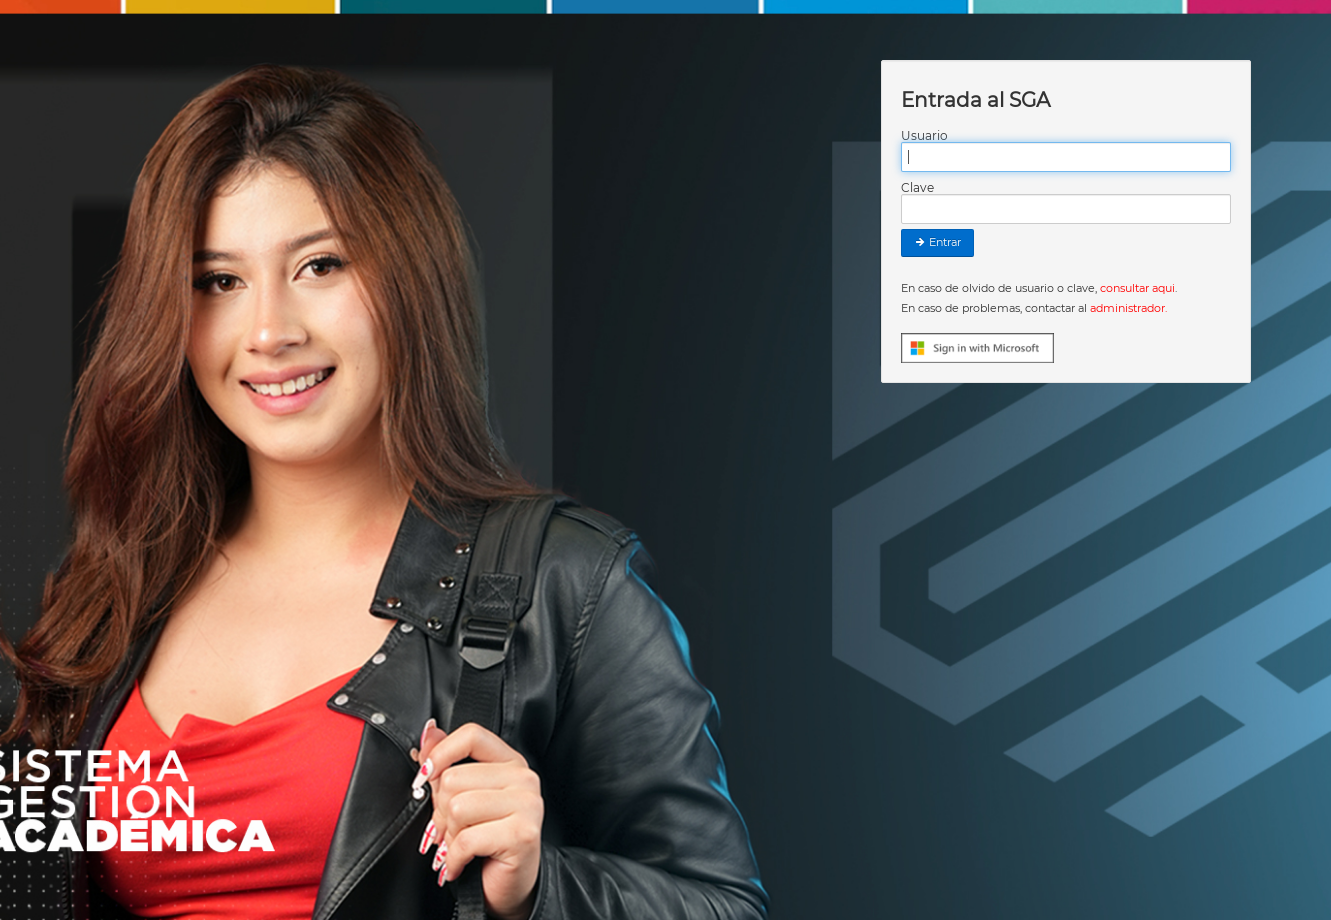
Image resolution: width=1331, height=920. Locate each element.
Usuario (924, 136)
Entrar (937, 242)
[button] (980, 346)
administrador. (1128, 308)
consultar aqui (1137, 288)
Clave (917, 188)
